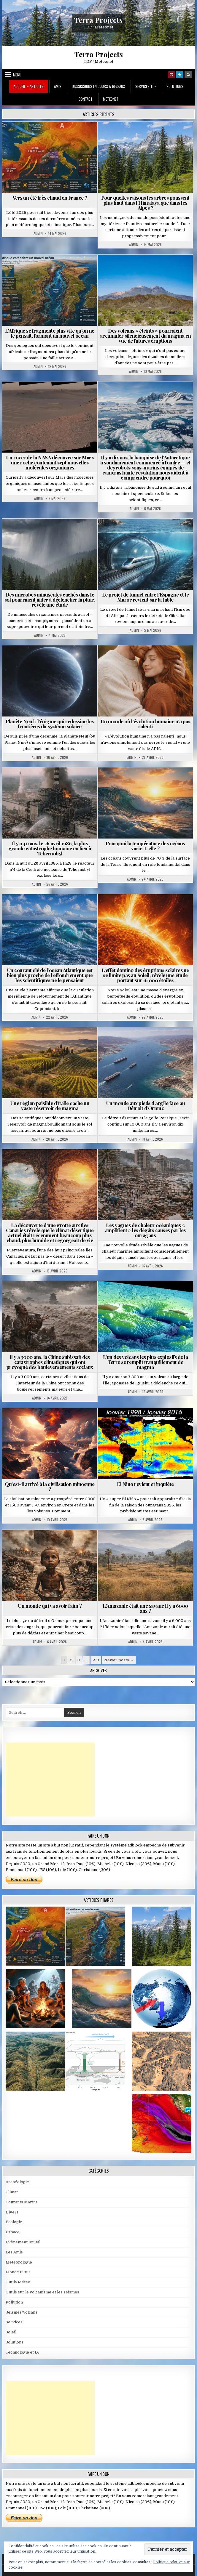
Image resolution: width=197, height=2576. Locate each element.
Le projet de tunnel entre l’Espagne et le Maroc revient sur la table (145, 597)
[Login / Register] (179, 74)
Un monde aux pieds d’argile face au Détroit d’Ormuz (145, 1105)
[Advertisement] (50, 1780)
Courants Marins (22, 2202)
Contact (86, 99)
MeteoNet (110, 99)
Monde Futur (18, 2272)
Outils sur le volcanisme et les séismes (42, 2292)
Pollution (14, 2302)
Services (14, 2322)
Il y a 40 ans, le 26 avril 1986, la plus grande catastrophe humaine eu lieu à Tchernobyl (50, 848)
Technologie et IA (22, 2352)
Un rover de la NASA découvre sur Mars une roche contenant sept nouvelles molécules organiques (50, 462)
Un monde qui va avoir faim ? (50, 1605)
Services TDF (145, 86)
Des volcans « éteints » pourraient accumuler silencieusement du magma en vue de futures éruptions (145, 335)
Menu (17, 75)
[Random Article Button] (171, 74)
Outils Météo (18, 2282)
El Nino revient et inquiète (145, 1484)
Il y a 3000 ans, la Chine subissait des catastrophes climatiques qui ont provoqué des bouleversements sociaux (50, 1362)
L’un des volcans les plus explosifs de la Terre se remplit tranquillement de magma (145, 1362)
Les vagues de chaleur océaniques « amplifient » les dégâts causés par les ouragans (145, 1230)
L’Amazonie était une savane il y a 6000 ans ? (145, 1608)
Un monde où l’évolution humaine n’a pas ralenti (145, 724)
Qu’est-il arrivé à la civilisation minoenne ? (50, 1486)
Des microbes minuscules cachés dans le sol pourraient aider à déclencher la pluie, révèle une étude (49, 599)
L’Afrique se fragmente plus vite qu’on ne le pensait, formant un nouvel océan (49, 333)
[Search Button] (188, 74)
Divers (12, 2212)
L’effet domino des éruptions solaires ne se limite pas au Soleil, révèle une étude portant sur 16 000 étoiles (145, 975)
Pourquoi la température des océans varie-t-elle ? (145, 846)
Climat (12, 2192)
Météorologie (19, 2262)
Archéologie (17, 2182)
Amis (57, 86)
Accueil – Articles (29, 86)
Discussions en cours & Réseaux (98, 86)
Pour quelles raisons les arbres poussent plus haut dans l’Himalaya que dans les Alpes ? (145, 202)
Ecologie (14, 2222)
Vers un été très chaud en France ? (49, 197)
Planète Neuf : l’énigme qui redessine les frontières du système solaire (50, 724)
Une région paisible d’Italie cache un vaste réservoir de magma (50, 1105)
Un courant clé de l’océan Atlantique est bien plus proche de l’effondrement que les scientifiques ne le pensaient (50, 975)
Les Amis (14, 2252)
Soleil (11, 2332)
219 (96, 1660)
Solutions (174, 86)
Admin (38, 233)
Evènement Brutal (23, 2242)
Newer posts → (119, 1660)
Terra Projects (98, 19)
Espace (13, 2232)
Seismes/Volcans (21, 2312)
